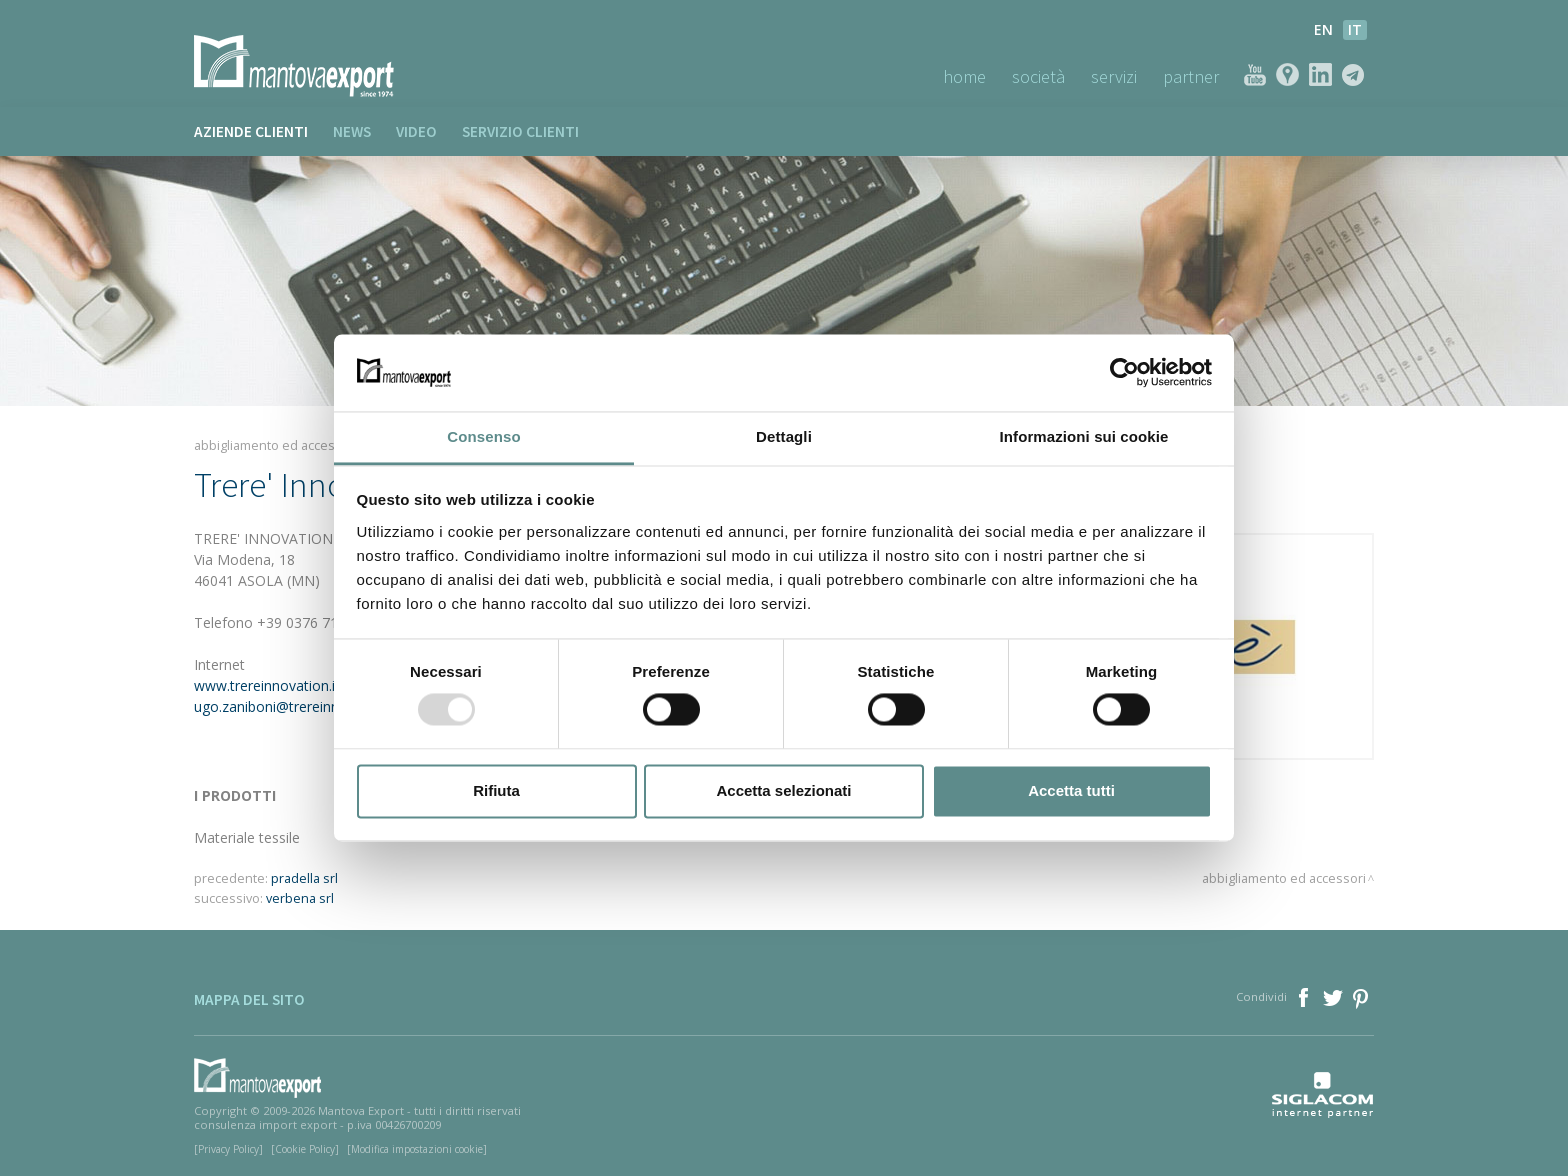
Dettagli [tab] (784, 436)
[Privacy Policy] (228, 1149)
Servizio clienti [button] (520, 131)
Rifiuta (496, 790)
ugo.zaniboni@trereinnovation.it (296, 706)
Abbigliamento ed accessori (276, 445)
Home (964, 76)
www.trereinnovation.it (267, 685)
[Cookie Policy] (305, 1149)
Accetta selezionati (783, 790)
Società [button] (1038, 76)
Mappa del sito (249, 999)
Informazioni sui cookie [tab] (1084, 436)
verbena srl (300, 898)
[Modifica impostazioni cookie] (417, 1149)
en (1323, 29)
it (1355, 29)
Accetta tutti (1071, 790)
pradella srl (304, 878)
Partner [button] (1191, 76)
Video (416, 131)
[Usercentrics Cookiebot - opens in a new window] (1124, 373)
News (352, 131)
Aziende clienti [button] (251, 131)
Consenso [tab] (483, 436)
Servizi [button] (1114, 76)
